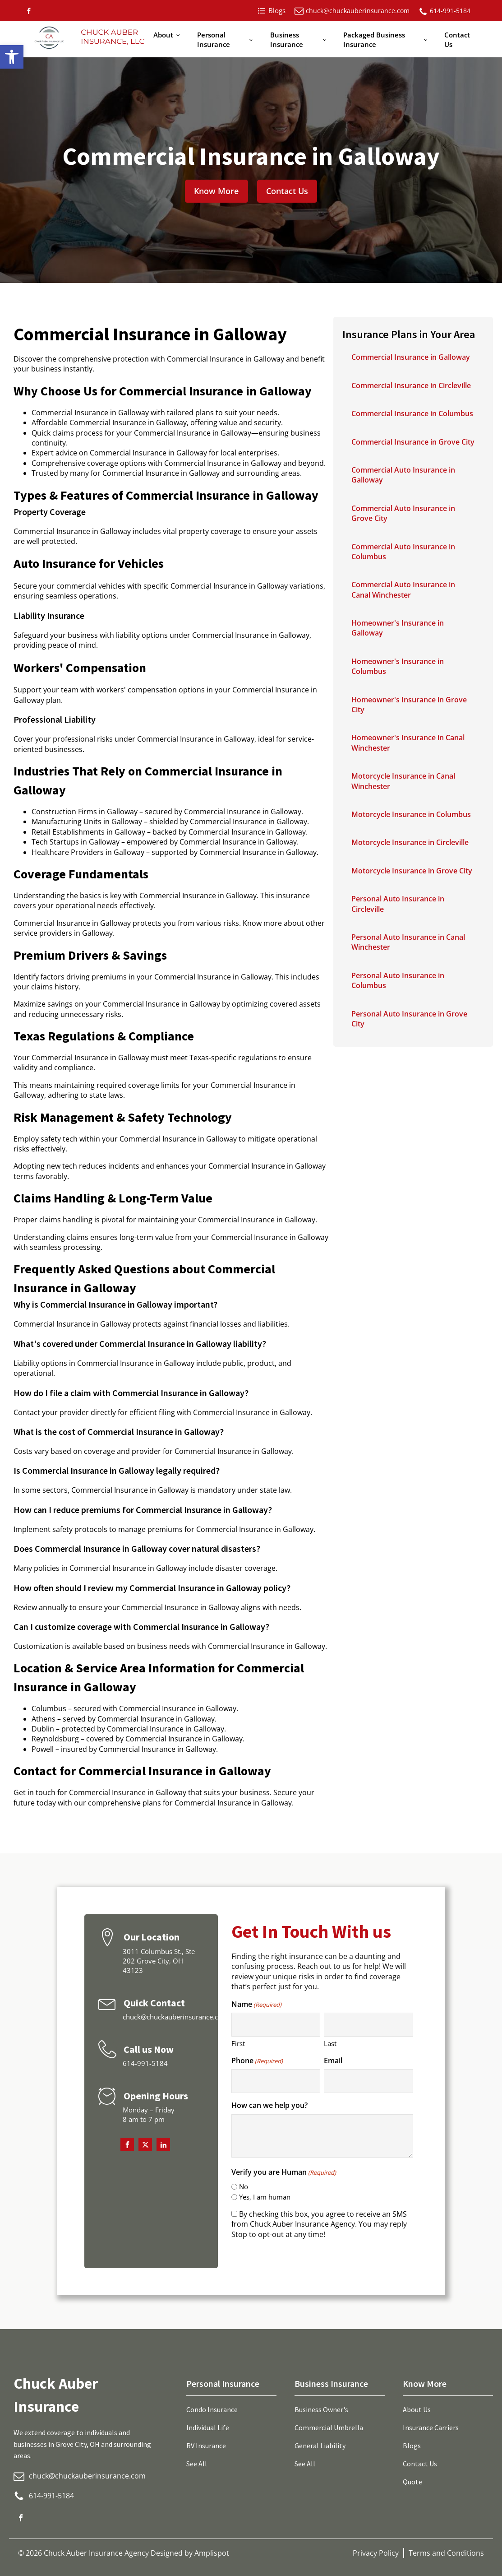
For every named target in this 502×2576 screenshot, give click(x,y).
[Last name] (368, 2025)
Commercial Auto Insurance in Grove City (403, 513)
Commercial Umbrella (329, 2427)
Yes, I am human (264, 2196)
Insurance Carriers (431, 2427)
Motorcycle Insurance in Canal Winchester (403, 781)
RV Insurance (206, 2445)
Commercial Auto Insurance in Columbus (403, 552)
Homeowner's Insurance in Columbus (397, 666)
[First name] (276, 2025)
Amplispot (211, 2553)
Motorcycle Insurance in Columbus (411, 814)
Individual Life (207, 2427)
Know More (216, 191)
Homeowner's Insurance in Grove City (409, 705)
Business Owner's (321, 2409)
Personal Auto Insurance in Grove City (409, 1019)
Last (330, 2043)
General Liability (320, 2445)
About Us (417, 2409)
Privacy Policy (376, 2553)
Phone (257, 2060)
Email (333, 2060)
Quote (412, 2481)
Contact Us (457, 39)
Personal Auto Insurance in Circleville (397, 904)
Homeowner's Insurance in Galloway (397, 628)
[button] (11, 57)
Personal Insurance (213, 39)
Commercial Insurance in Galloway (410, 357)
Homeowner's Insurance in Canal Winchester (408, 742)
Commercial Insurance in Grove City (412, 442)
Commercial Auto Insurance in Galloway (403, 475)
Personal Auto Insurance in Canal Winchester (408, 942)
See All (196, 2463)
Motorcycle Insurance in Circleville (410, 842)
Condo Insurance (212, 2409)
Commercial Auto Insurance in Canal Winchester (403, 589)
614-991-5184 (450, 10)
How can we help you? (269, 2105)
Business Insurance (286, 39)
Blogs (412, 2445)
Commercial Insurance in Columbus (412, 413)
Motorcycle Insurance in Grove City (411, 871)
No (243, 2186)
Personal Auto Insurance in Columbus (397, 980)
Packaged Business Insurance (374, 39)
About (163, 34)
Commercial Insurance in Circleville (411, 385)
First (238, 2043)
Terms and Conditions (446, 2553)
